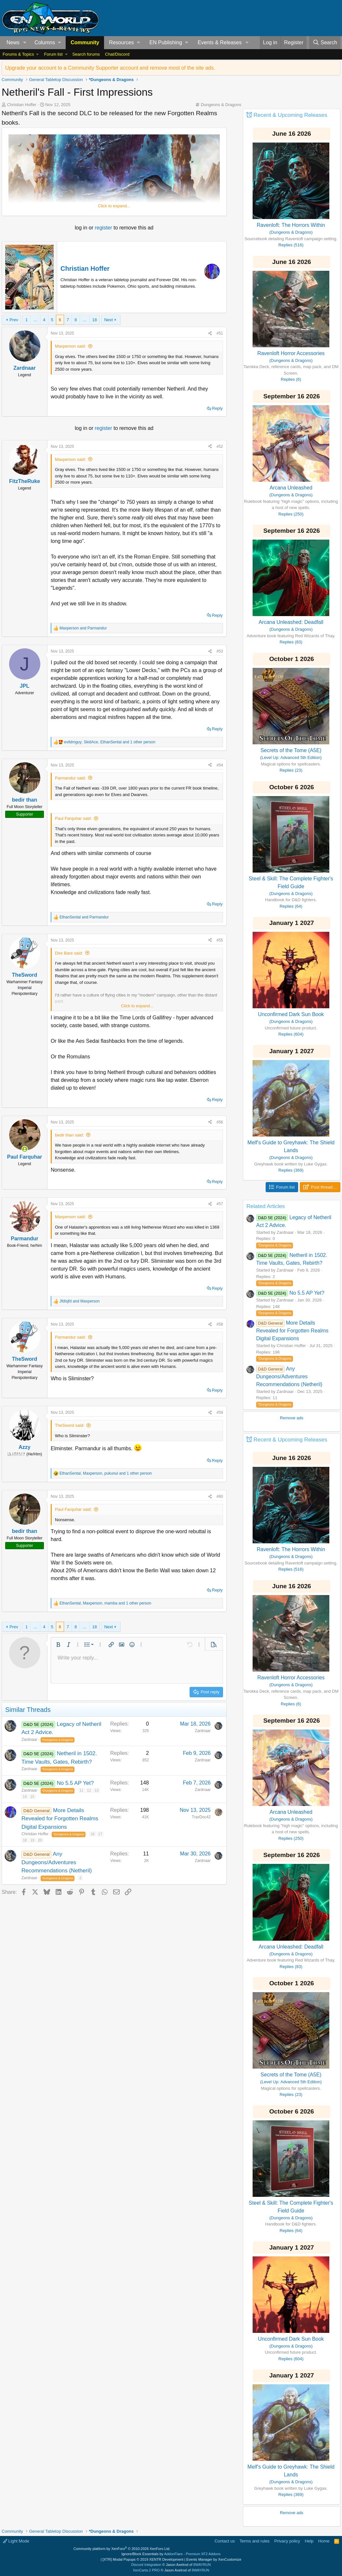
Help (309, 2541)
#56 (220, 1122)
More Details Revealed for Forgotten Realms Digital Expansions (59, 1818)
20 (40, 1840)
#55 (220, 940)
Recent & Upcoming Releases (290, 115)
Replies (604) (290, 1034)
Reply (217, 408)
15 (32, 1796)
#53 (220, 651)
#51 (220, 333)
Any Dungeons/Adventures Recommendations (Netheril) (56, 1862)
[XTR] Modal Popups (143, 2559)
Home (324, 2541)
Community (85, 42)
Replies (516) (290, 244)
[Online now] (24, 1149)
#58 (220, 1324)
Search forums (86, 54)
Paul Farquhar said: (73, 818)
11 (81, 1790)
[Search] (324, 42)
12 (89, 1790)
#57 (220, 1204)
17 (100, 1834)
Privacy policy (287, 2541)
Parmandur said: (70, 778)
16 (93, 1834)
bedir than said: (69, 1135)
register (104, 227)
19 (32, 1840)
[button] (25, 42)
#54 (220, 765)
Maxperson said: (70, 346)
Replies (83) (291, 642)
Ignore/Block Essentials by (170, 2554)
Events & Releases (220, 42)
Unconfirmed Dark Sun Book (291, 1014)
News (13, 42)
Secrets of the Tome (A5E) (290, 750)
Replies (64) (291, 906)
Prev (13, 319)
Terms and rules (255, 2541)
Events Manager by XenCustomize (213, 2559)
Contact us (225, 2541)
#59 (220, 1412)
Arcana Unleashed (291, 487)
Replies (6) (291, 379)
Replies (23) (291, 770)
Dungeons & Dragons (221, 104)
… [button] (35, 319)
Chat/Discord (117, 54)
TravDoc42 (201, 1817)
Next (108, 319)
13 (97, 1790)
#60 (220, 1496)
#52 (220, 446)
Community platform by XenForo (121, 2549)
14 (25, 1796)
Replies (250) (290, 514)
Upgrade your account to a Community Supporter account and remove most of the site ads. (110, 68)
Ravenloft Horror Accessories (290, 353)
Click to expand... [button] (114, 205)
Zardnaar (29, 1739)
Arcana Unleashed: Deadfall (290, 622)
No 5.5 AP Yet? (75, 1783)
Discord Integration (146, 2565)
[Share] (210, 333)
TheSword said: (69, 1425)
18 (94, 319)
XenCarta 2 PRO (146, 2570)
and (83, 628)
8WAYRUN (202, 2565)
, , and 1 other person (109, 742)
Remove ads (291, 1417)
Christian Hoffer (21, 104)
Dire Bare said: (69, 953)
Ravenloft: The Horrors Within (291, 225)
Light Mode (16, 2541)
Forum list (53, 54)
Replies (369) (290, 1170)
